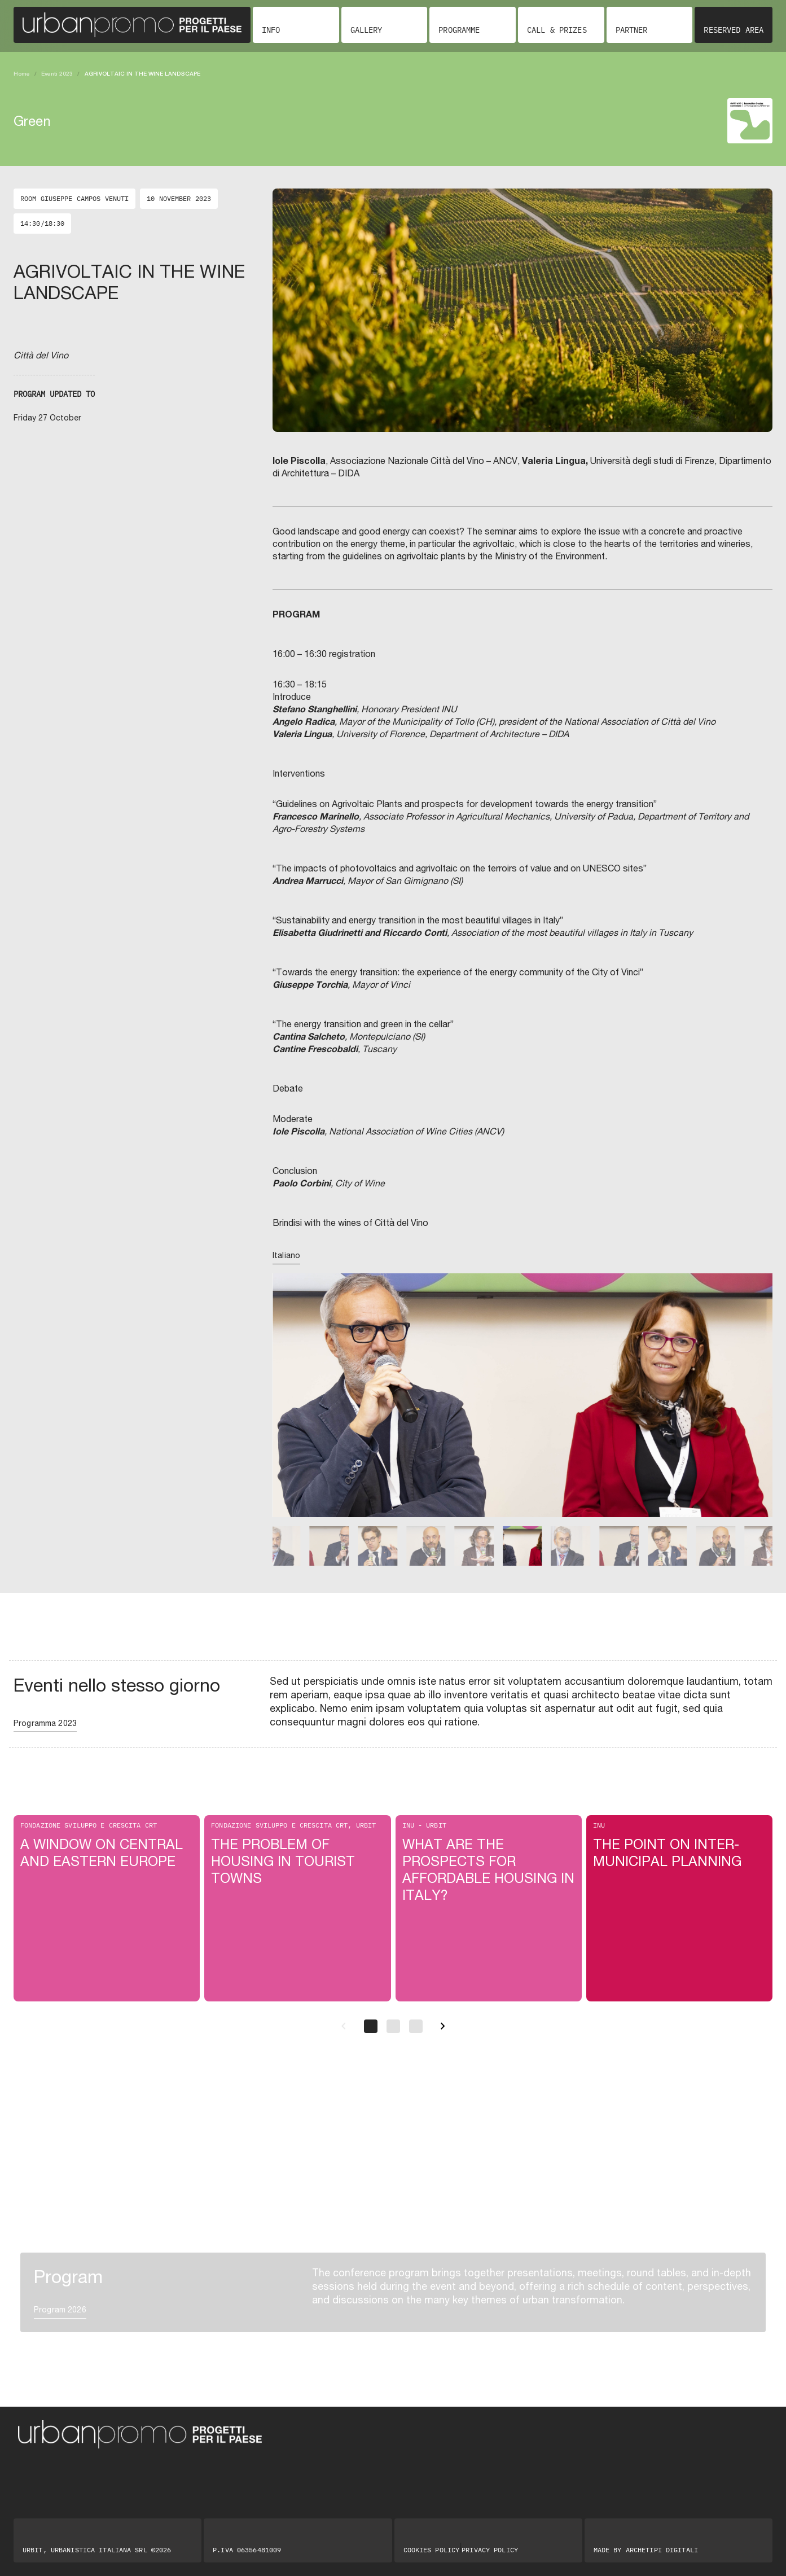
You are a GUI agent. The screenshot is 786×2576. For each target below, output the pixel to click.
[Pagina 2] (393, 2026)
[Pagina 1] (370, 2026)
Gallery (366, 30)
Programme (459, 30)
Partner (632, 30)
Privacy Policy (490, 2550)
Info (271, 30)
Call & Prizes (557, 30)
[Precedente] (343, 2026)
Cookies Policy (431, 2550)
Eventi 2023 (57, 73)
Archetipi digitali (662, 2550)
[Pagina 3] (416, 2026)
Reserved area (733, 30)
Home (22, 73)
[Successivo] (443, 2026)
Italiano (286, 1255)
